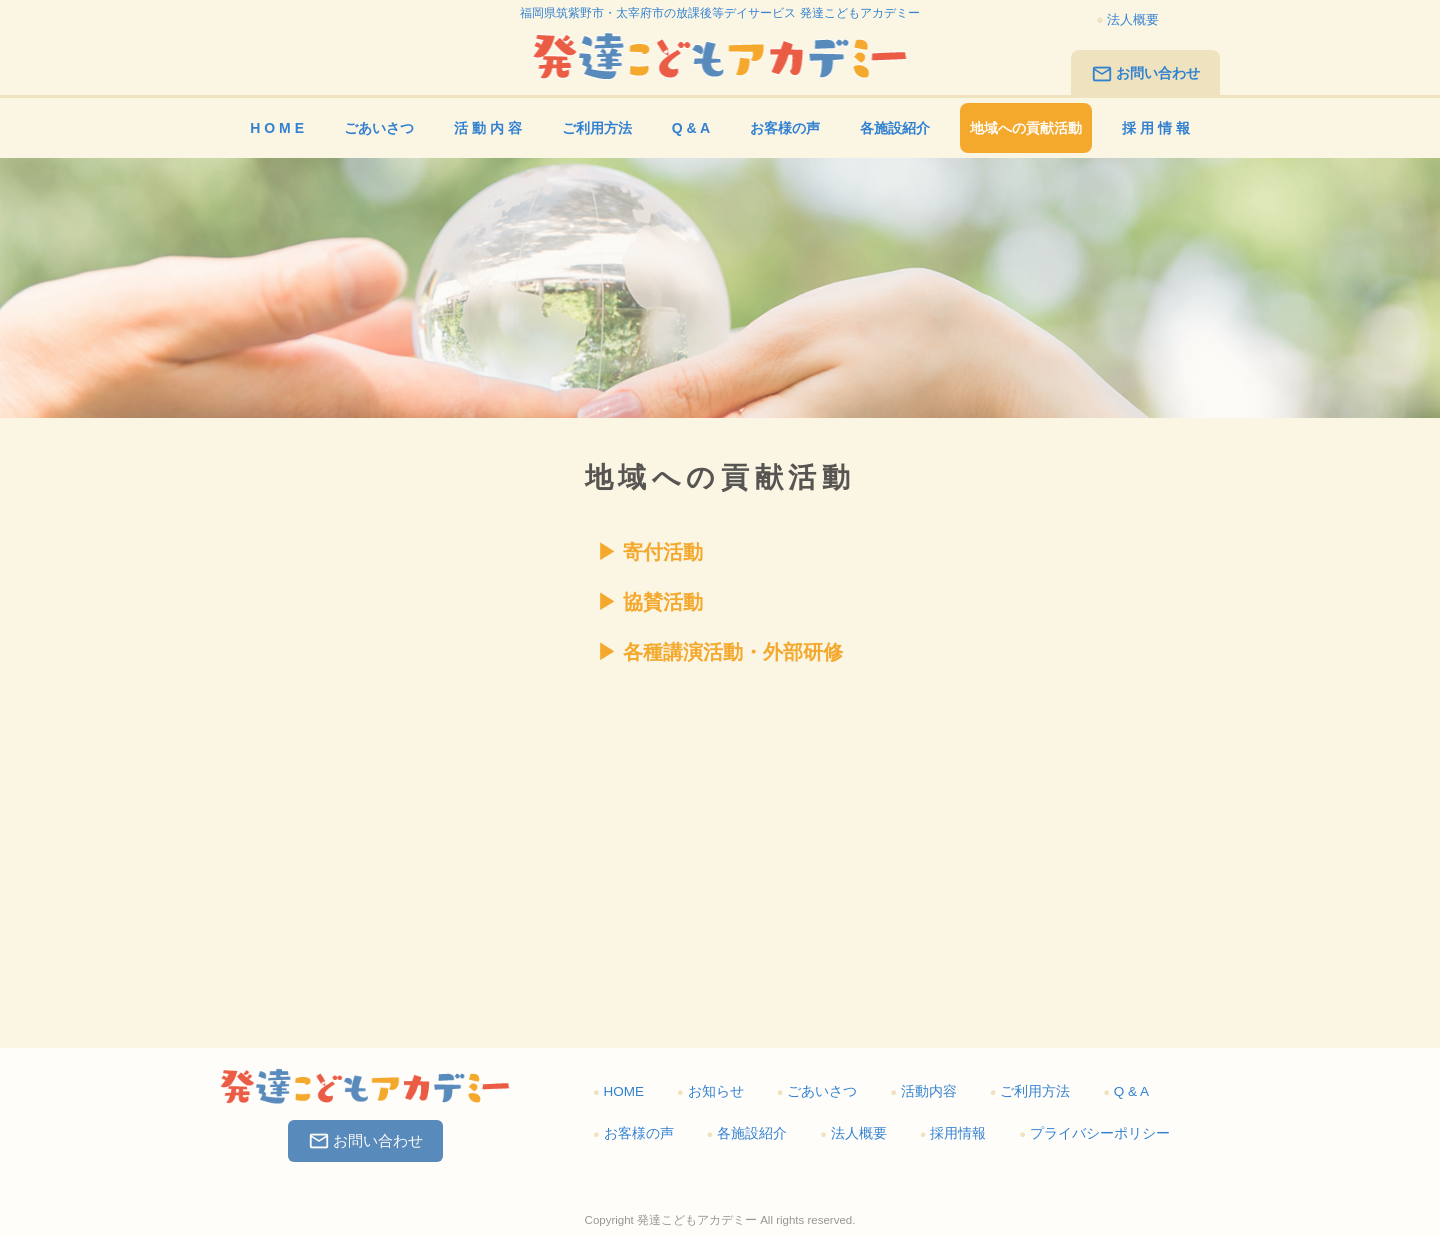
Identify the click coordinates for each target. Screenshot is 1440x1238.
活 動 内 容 (488, 128)
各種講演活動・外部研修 (733, 652)
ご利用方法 (597, 128)
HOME (618, 1091)
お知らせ (710, 1091)
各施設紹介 (895, 128)
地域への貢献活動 (1026, 128)
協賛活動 (663, 602)
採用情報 (953, 1133)
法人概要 (1127, 19)
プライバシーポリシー (1094, 1133)
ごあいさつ (379, 128)
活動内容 (923, 1091)
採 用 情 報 (1156, 128)
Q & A (691, 128)
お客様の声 (785, 128)
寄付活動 (663, 552)
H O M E (277, 128)
